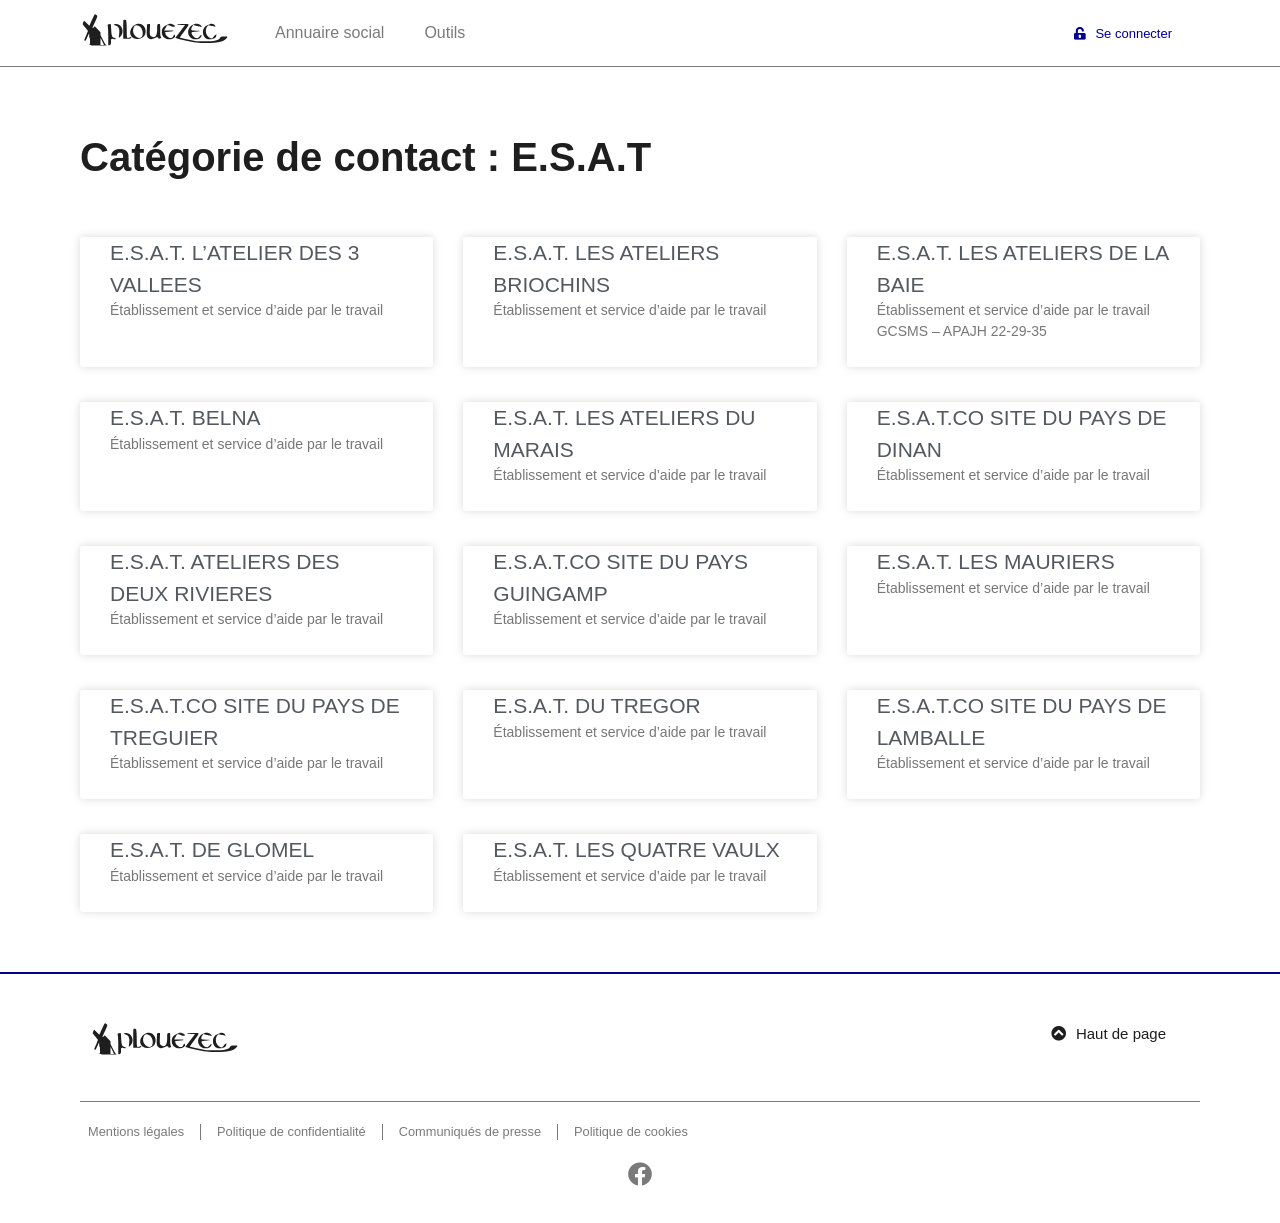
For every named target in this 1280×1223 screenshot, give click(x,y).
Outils (444, 32)
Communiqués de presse (470, 1131)
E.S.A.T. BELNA (185, 417)
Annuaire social (329, 32)
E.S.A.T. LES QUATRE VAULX (636, 849)
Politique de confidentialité (291, 1131)
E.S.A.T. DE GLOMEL (212, 849)
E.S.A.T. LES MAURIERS (996, 561)
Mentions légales (136, 1131)
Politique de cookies (631, 1131)
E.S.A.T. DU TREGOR (596, 705)
